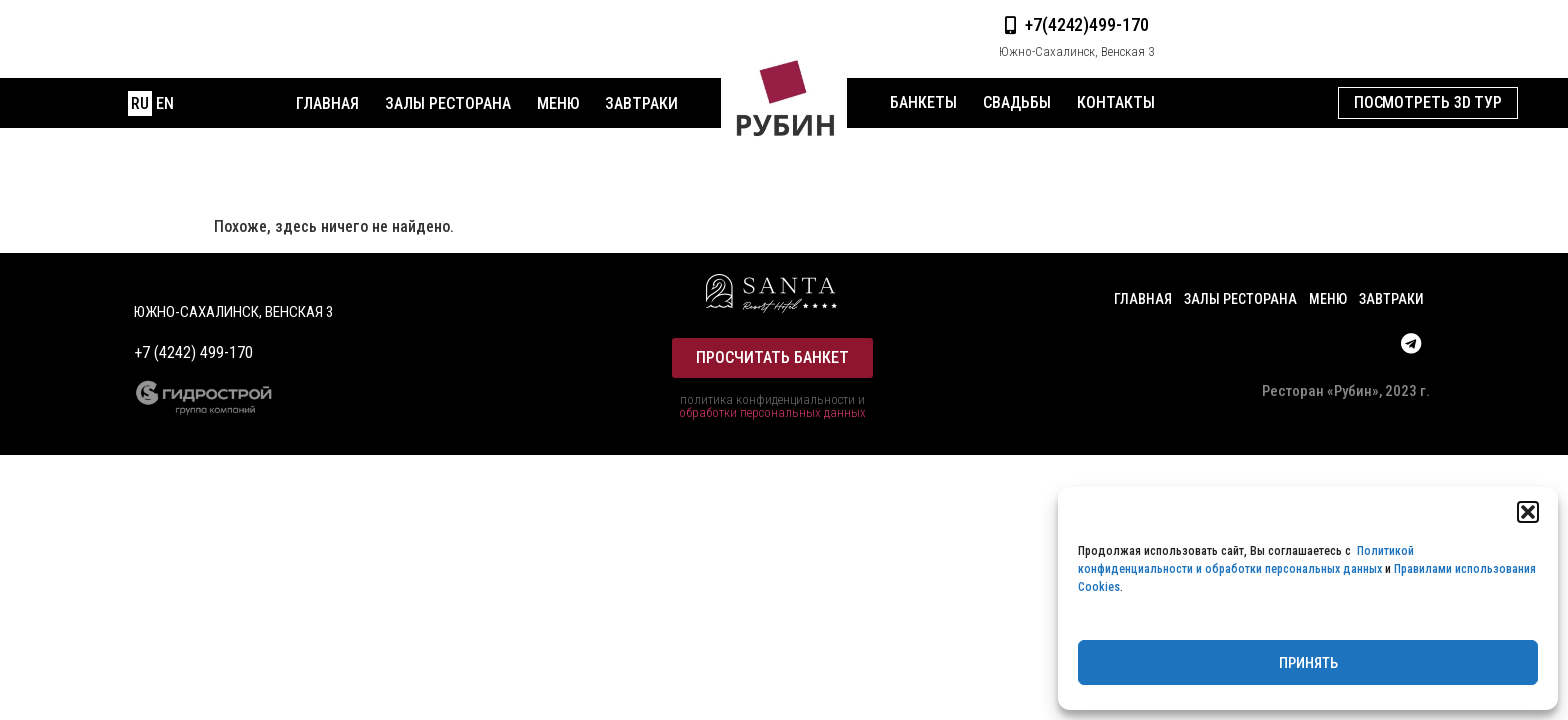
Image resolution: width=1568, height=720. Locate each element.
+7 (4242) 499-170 (193, 352)
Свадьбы (1017, 102)
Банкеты (923, 102)
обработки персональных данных (772, 412)
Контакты (1116, 102)
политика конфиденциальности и (772, 399)
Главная (327, 103)
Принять (1308, 663)
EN (165, 103)
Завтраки (641, 103)
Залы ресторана (448, 103)
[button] (1528, 512)
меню (558, 103)
